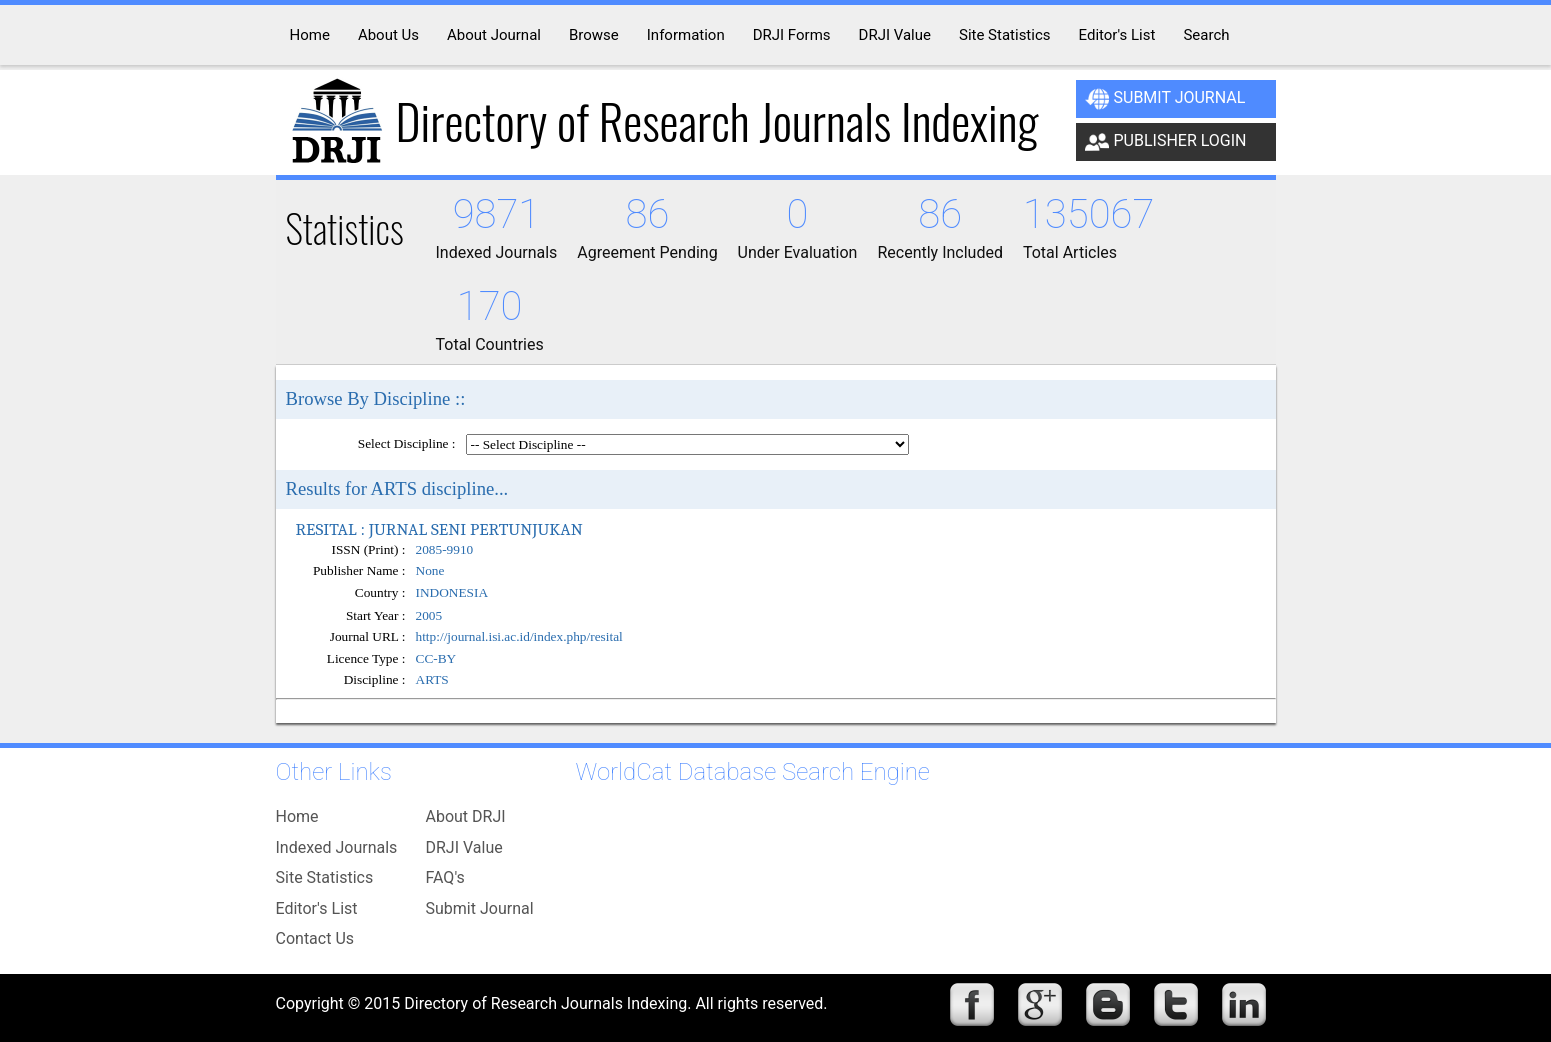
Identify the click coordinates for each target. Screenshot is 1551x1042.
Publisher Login (1166, 142)
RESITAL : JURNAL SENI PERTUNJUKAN (439, 529)
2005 (429, 615)
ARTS (432, 679)
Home (297, 816)
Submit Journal (1165, 99)
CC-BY (436, 658)
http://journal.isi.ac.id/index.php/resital (519, 636)
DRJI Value (464, 847)
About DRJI (466, 816)
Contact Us (315, 938)
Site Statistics (325, 877)
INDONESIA (452, 593)
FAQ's (445, 877)
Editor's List (317, 908)
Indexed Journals (337, 847)
